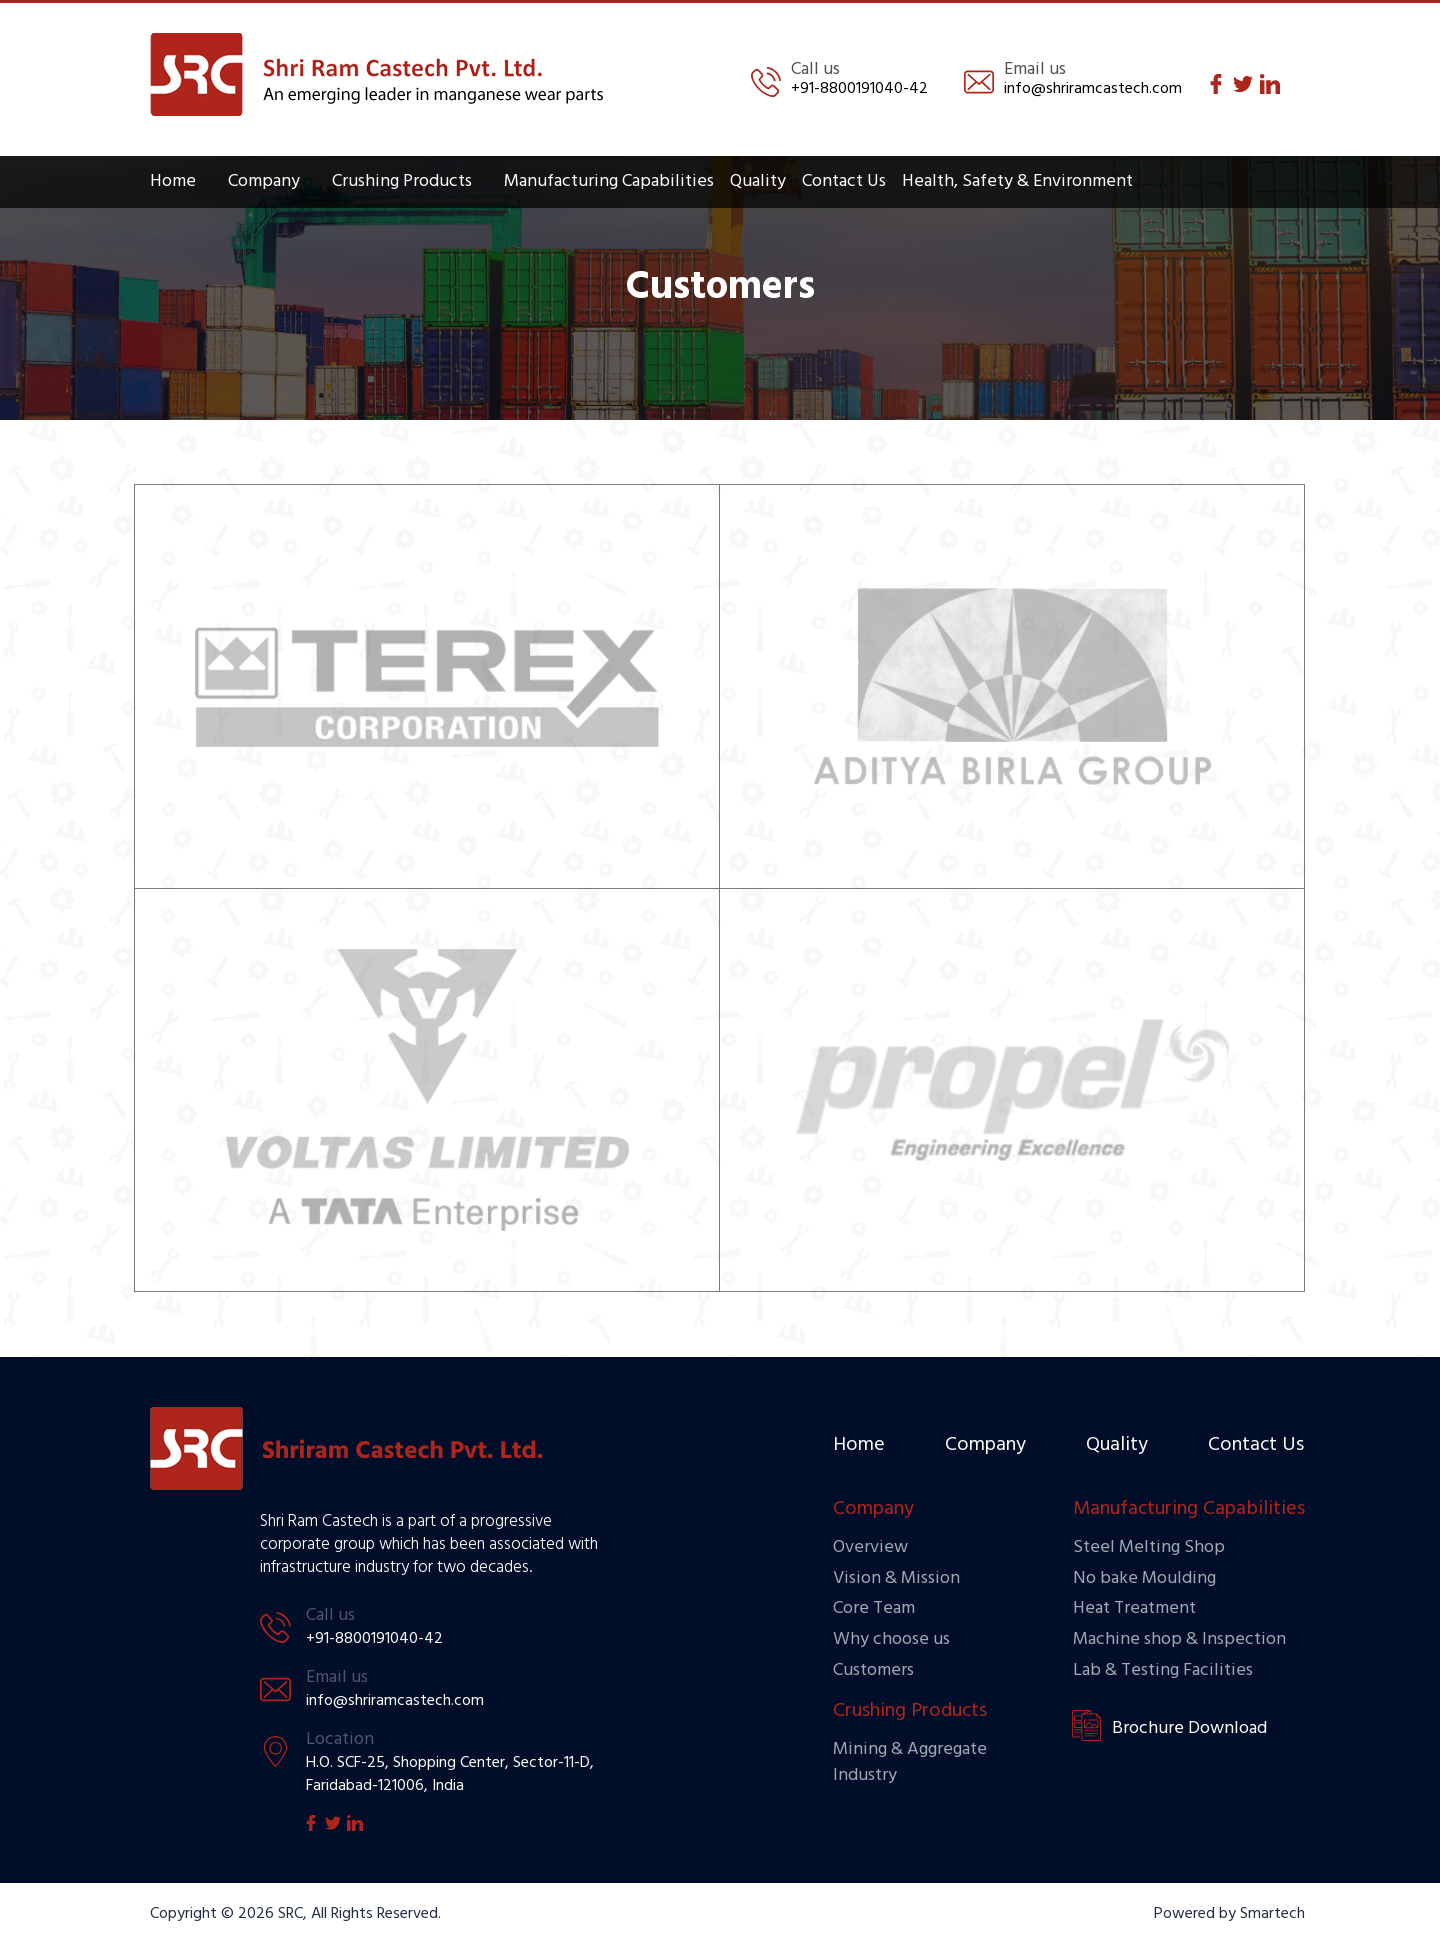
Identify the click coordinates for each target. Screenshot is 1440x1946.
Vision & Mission (896, 1578)
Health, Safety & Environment (1017, 181)
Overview (870, 1547)
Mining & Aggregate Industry (910, 1762)
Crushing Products (402, 181)
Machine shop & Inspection (1179, 1639)
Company (264, 181)
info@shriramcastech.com (1093, 89)
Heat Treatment (1134, 1608)
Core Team (874, 1608)
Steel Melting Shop (1149, 1547)
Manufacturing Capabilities (609, 181)
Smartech (1272, 1914)
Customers (873, 1670)
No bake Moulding (1144, 1578)
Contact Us (844, 181)
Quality (758, 181)
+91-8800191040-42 (859, 89)
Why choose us (891, 1639)
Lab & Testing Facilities (1163, 1670)
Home (173, 181)
